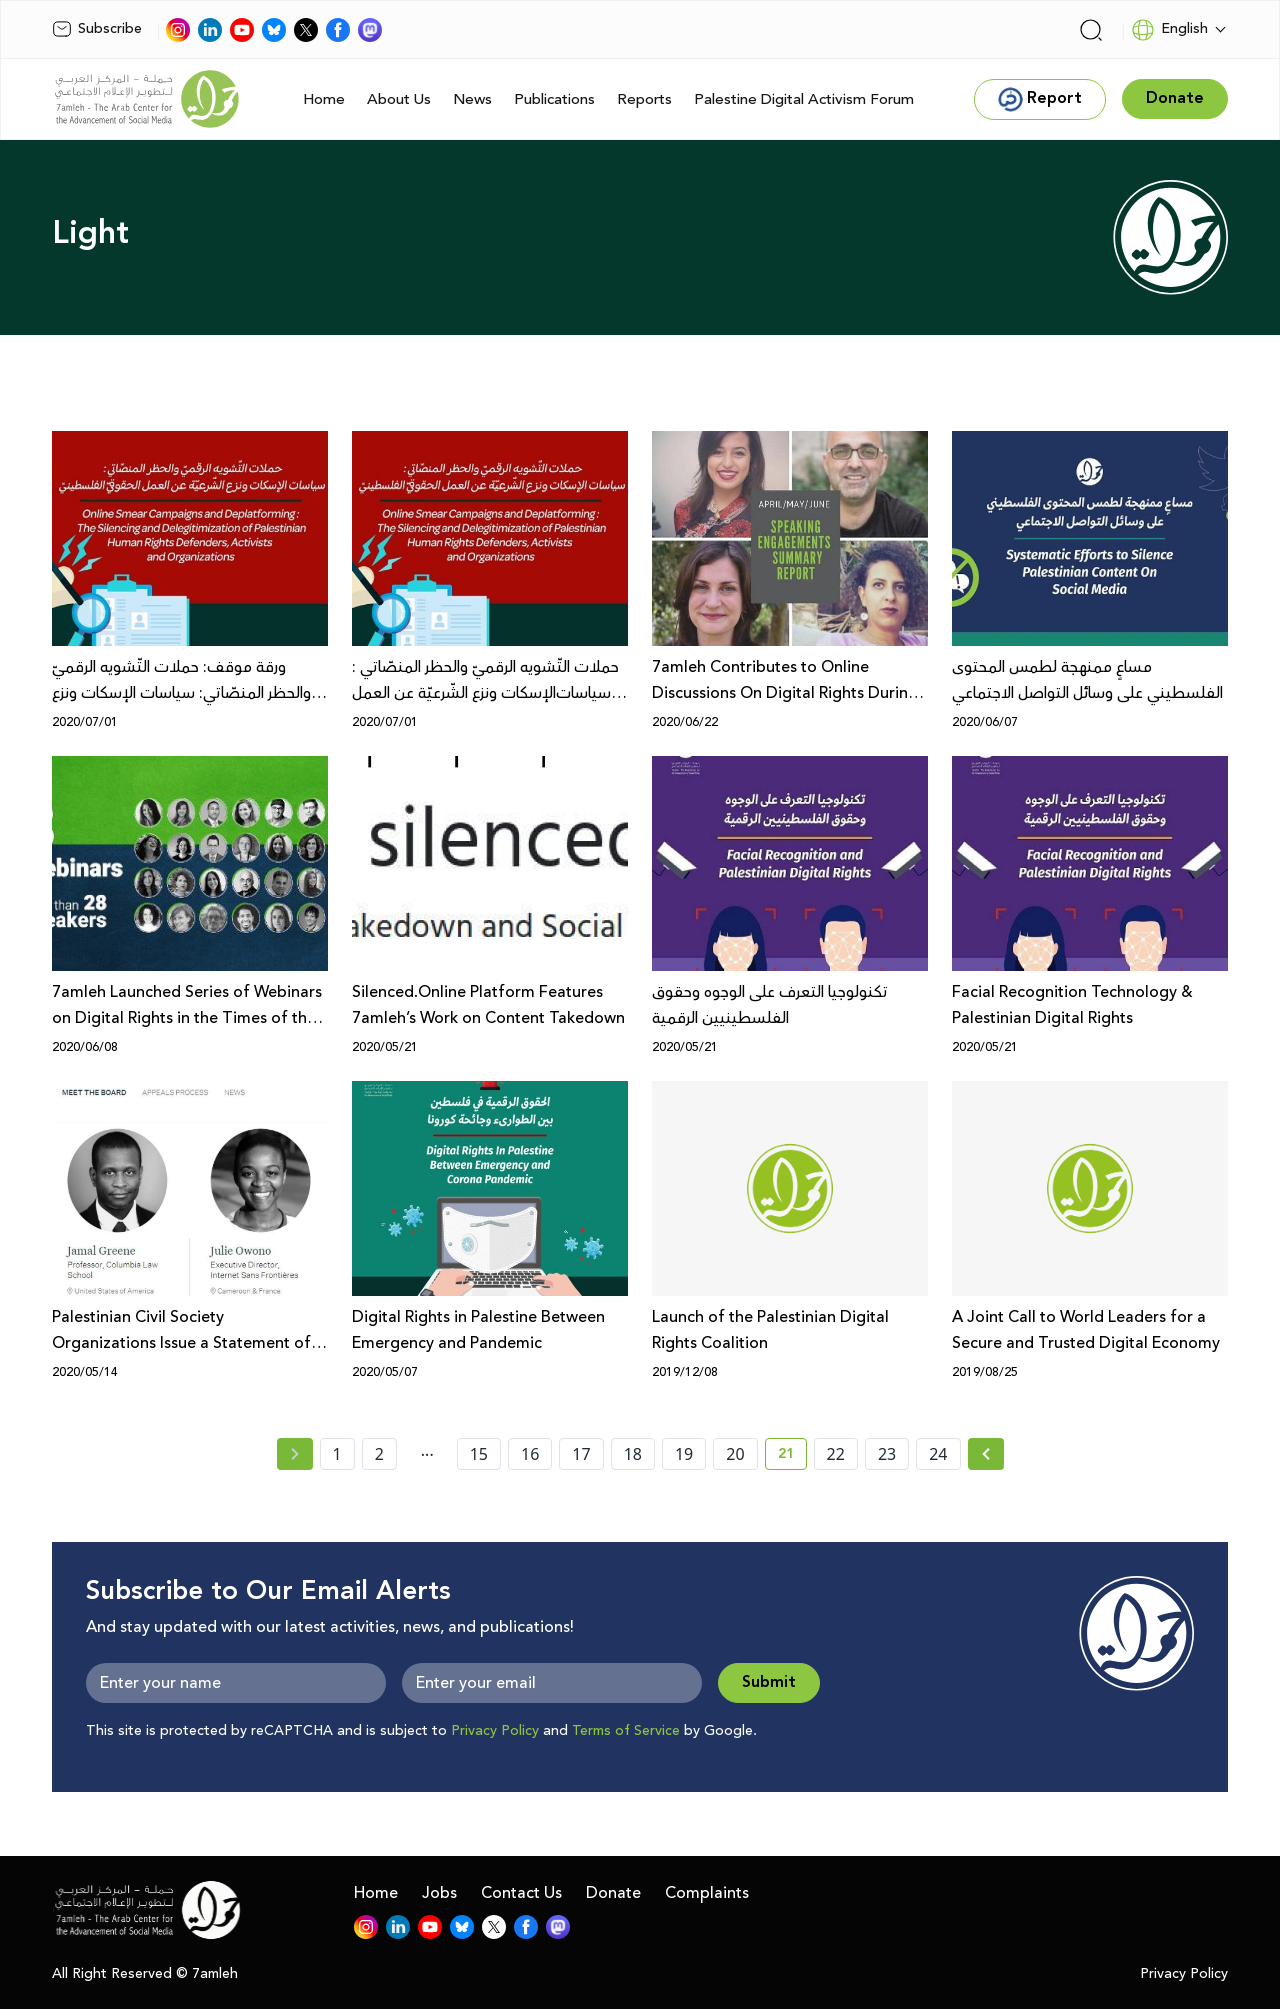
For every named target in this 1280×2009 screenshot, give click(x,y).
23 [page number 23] (887, 1454)
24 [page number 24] (938, 1454)
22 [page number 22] (836, 1454)
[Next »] (986, 1454)
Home (324, 99)
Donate (613, 1893)
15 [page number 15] (479, 1454)
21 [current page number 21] (792, 1457)
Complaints (707, 1893)
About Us (399, 99)
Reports (644, 99)
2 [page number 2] (379, 1454)
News (472, 99)
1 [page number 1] (337, 1454)
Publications (554, 99)
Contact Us (521, 1893)
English (1169, 30)
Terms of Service (626, 1731)
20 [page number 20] (735, 1454)
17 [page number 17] (581, 1454)
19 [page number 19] (684, 1454)
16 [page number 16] (530, 1454)
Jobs (439, 1893)
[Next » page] (986, 1454)
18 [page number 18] (633, 1454)
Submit (769, 1682)
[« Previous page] (295, 1454)
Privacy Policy (495, 1731)
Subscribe (97, 29)
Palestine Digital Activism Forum (804, 99)
